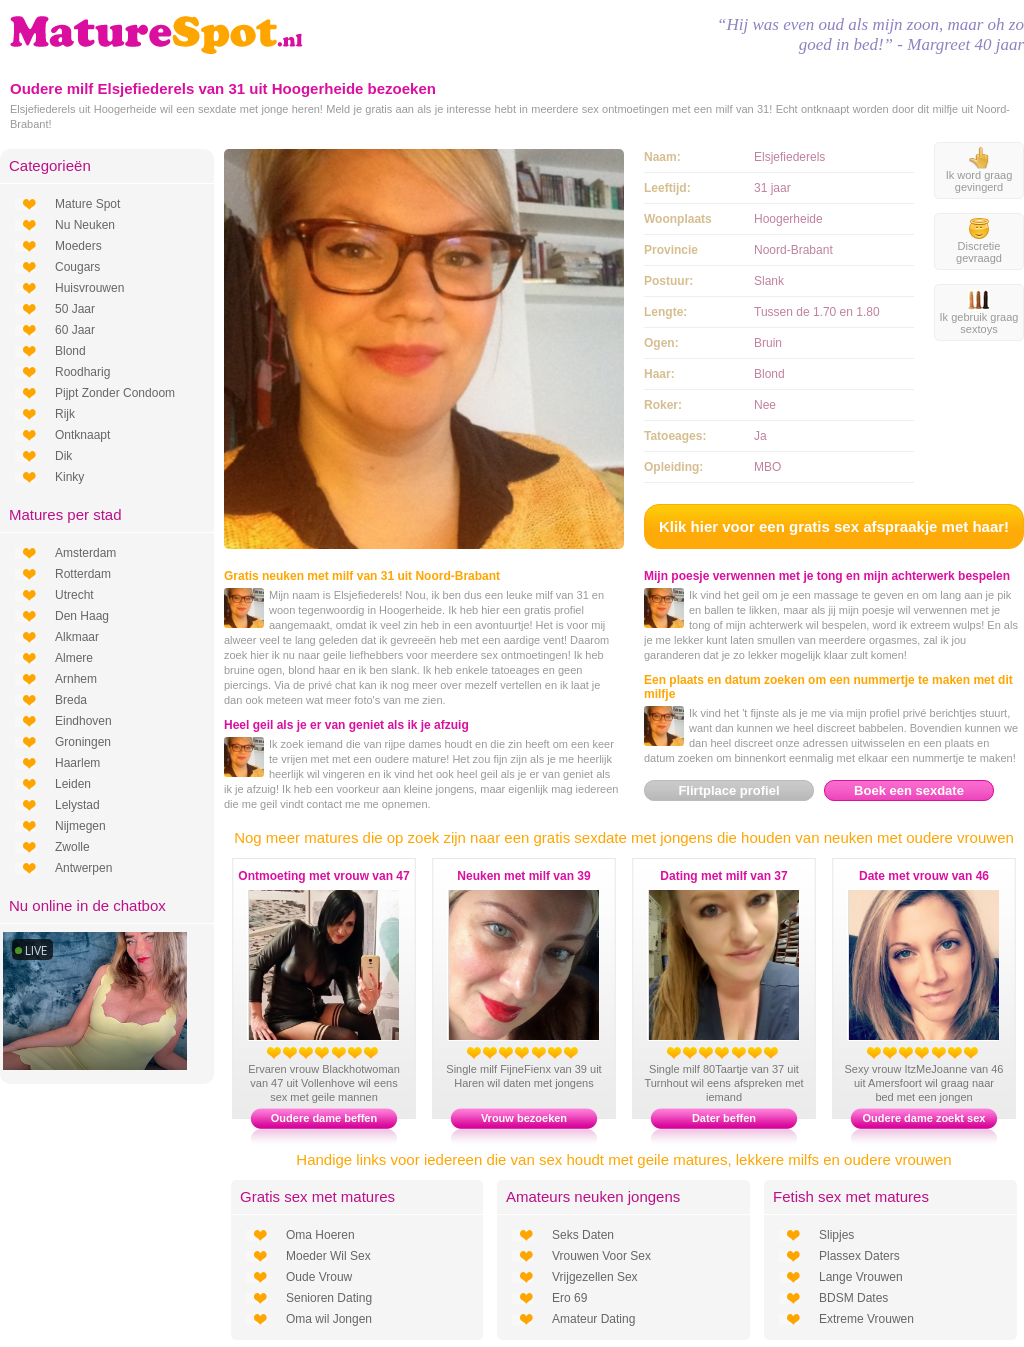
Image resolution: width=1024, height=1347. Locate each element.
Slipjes (836, 1235)
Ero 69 (569, 1298)
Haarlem (77, 763)
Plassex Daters (859, 1256)
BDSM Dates (853, 1298)
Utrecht (74, 595)
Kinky (69, 477)
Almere (74, 658)
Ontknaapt (82, 435)
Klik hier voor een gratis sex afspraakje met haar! (834, 526)
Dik (63, 456)
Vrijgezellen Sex (595, 1277)
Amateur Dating (593, 1319)
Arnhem (76, 679)
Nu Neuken (85, 225)
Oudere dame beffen (324, 1118)
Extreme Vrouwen (866, 1319)
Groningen (83, 742)
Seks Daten (583, 1235)
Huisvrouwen (89, 288)
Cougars (77, 267)
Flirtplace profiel (728, 790)
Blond (70, 351)
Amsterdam (85, 553)
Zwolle (72, 847)
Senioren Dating (329, 1298)
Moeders (78, 246)
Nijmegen (80, 826)
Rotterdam (83, 574)
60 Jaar (75, 330)
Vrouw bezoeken (524, 1118)
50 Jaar (75, 309)
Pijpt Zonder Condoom (115, 393)
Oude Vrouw (319, 1277)
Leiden (73, 784)
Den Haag (82, 616)
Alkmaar (77, 637)
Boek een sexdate (909, 790)
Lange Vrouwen (861, 1277)
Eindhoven (83, 721)
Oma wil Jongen (329, 1319)
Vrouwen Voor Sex (601, 1256)
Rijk (65, 414)
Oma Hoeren (320, 1235)
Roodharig (82, 372)
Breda (71, 700)
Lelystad (77, 805)
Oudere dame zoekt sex (924, 1118)
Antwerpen (83, 868)
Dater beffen (724, 1118)
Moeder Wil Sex (328, 1256)
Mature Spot (87, 204)
